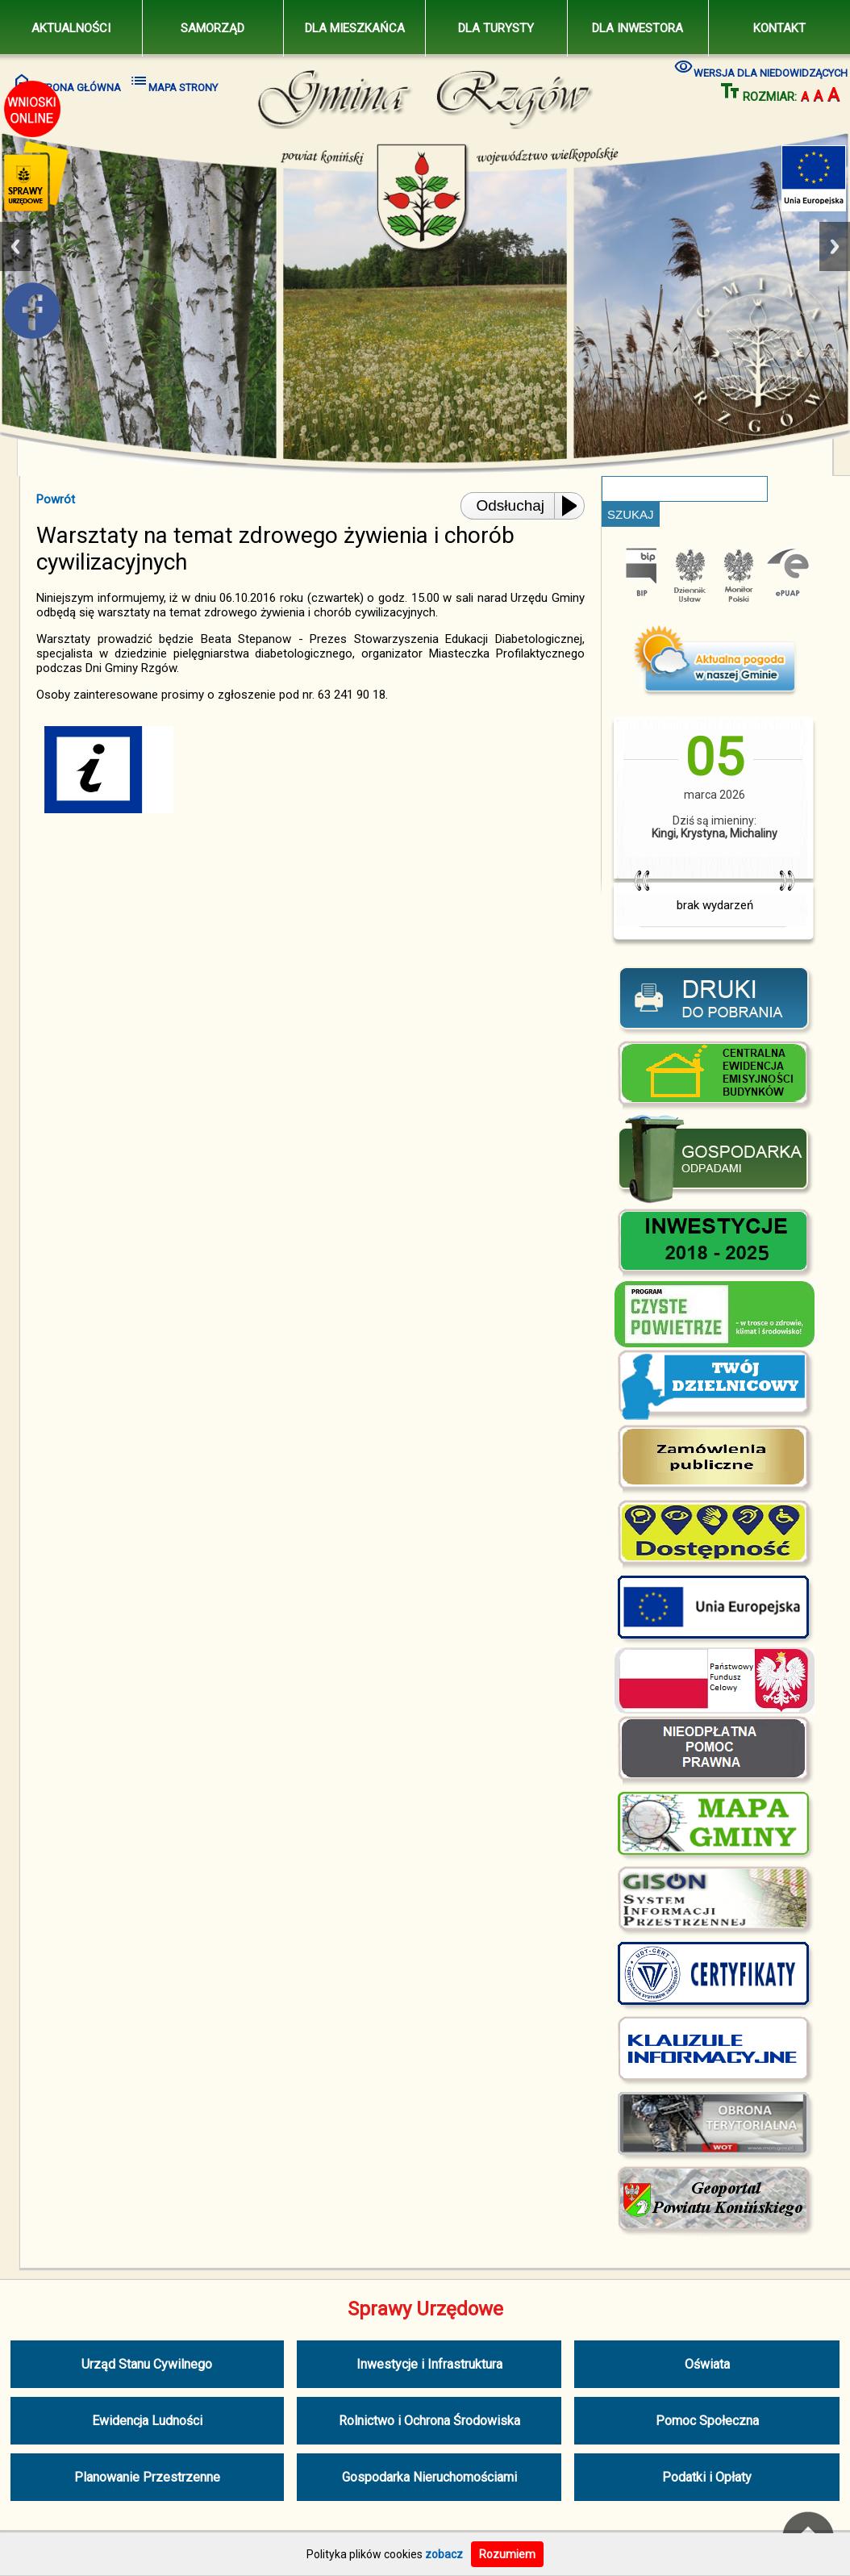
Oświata (707, 2364)
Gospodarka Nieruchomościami (429, 2477)
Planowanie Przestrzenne (147, 2477)
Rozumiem (507, 2554)
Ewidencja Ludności (147, 2420)
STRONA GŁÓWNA (66, 82)
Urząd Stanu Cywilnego (146, 2364)
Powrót (55, 499)
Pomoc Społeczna (707, 2420)
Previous (15, 246)
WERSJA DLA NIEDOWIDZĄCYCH (761, 67)
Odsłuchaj (511, 505)
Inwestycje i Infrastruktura (429, 2364)
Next (834, 246)
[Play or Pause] (574, 505)
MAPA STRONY (173, 82)
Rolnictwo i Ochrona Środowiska (429, 2420)
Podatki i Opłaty (707, 2477)
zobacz (444, 2554)
